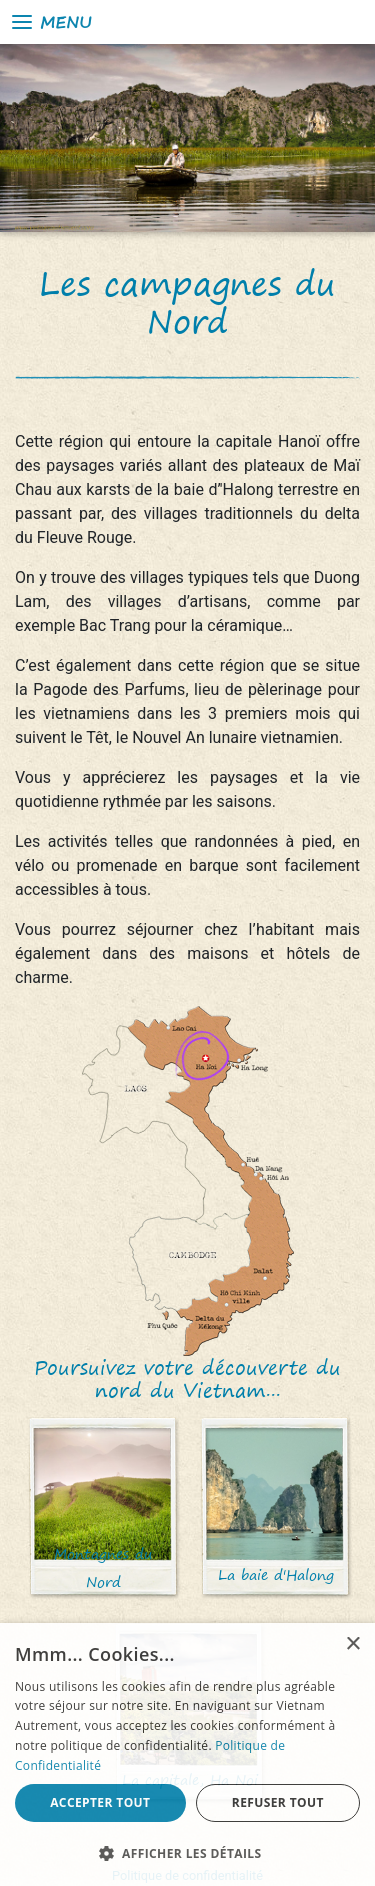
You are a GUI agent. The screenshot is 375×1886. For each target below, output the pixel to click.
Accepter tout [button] (100, 1802)
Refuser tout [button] (278, 1802)
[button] (187, 1853)
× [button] (352, 1644)
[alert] (187, 1754)
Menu (50, 22)
